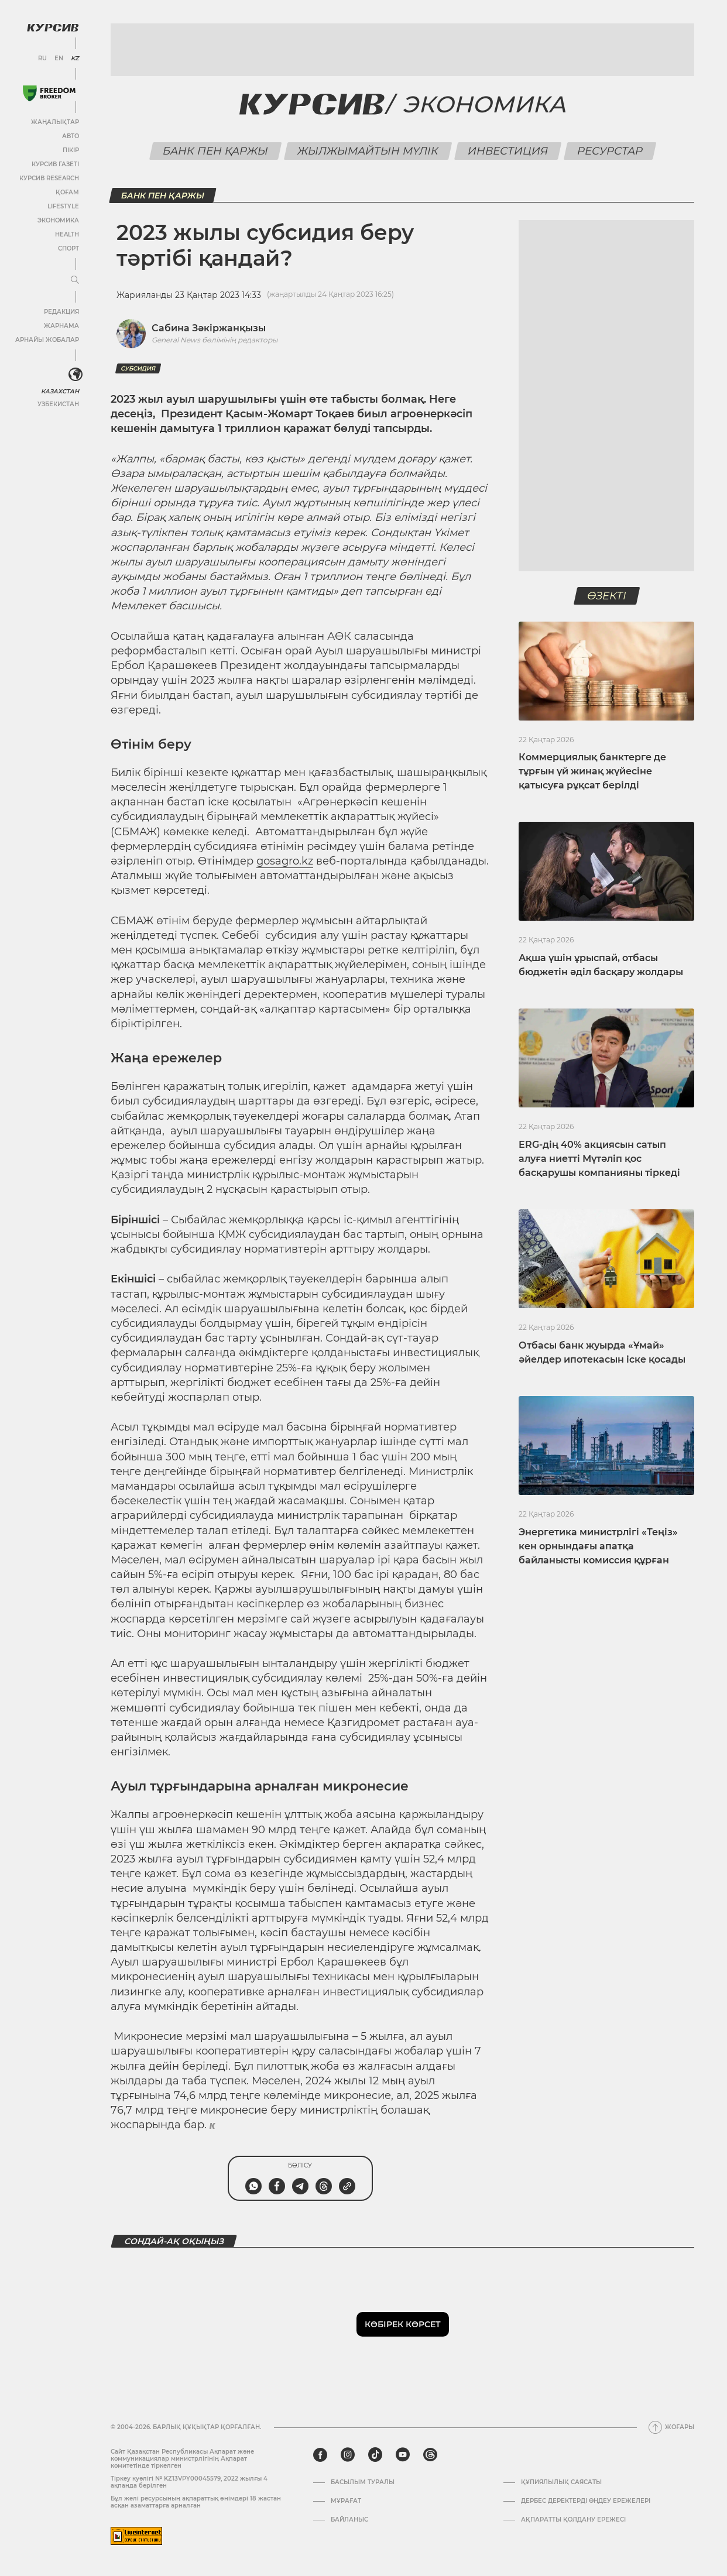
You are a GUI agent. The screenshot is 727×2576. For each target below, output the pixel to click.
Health (67, 234)
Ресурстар (609, 151)
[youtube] (403, 2455)
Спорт (68, 248)
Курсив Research (49, 178)
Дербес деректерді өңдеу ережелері (585, 2501)
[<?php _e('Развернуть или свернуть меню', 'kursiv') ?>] (75, 374)
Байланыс (349, 2519)
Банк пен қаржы (215, 151)
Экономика (58, 220)
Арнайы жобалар (47, 340)
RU (42, 58)
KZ (75, 58)
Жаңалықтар (55, 122)
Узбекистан (58, 404)
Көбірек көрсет (403, 2324)
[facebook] (320, 2455)
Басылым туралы (363, 2482)
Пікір (71, 150)
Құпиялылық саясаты (561, 2482)
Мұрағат (346, 2501)
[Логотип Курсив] (52, 27)
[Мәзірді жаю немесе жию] (75, 280)
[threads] (430, 2455)
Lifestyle (63, 206)
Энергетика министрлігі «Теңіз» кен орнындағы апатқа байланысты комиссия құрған (598, 1546)
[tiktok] (375, 2455)
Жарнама (61, 326)
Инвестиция (507, 151)
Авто (70, 136)
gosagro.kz (284, 861)
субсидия (138, 368)
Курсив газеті (55, 164)
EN (58, 58)
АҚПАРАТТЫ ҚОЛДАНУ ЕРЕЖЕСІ (573, 2519)
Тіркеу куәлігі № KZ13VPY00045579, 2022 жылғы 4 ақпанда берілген (189, 2482)
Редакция (61, 311)
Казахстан (60, 391)
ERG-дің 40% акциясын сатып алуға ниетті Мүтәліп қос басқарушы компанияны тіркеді (599, 1158)
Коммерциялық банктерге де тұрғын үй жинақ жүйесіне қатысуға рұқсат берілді (592, 771)
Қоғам (67, 192)
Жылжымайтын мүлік (368, 151)
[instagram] (348, 2455)
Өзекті (606, 595)
